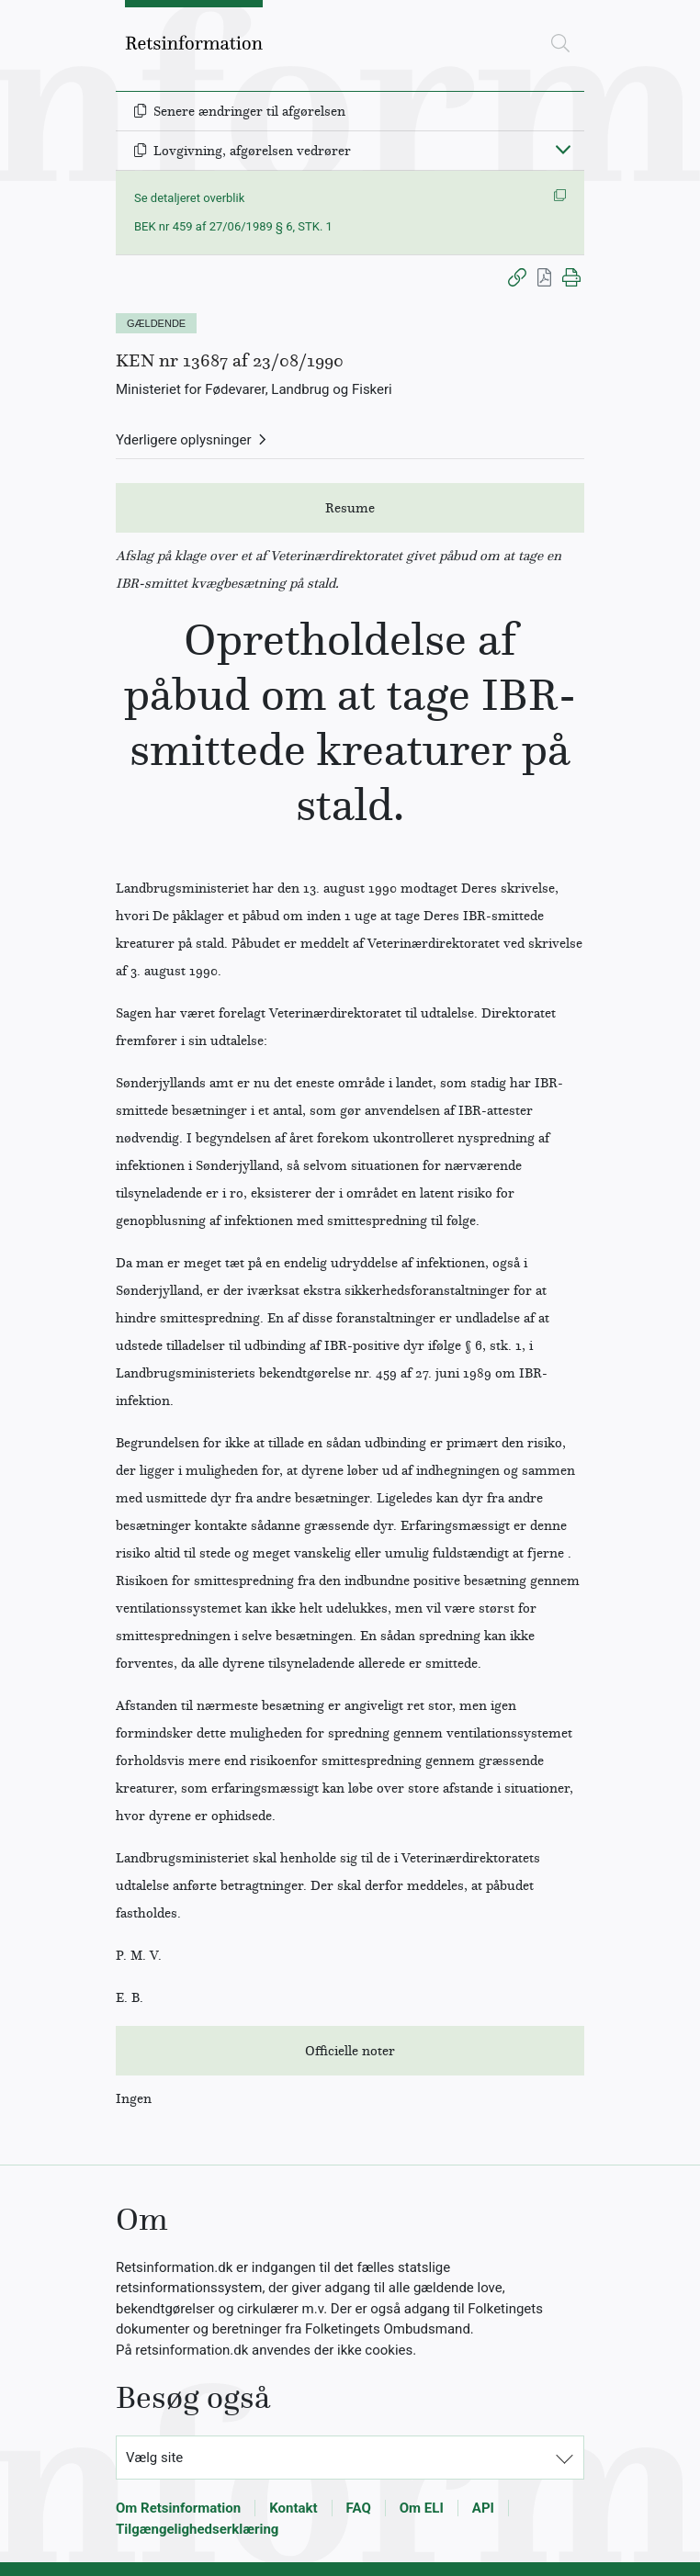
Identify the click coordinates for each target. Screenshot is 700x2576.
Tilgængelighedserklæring (197, 2529)
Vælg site (154, 2457)
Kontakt (293, 2508)
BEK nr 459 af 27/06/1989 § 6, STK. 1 (233, 226)
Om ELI (422, 2508)
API (483, 2508)
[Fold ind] (563, 148)
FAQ (358, 2508)
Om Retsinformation (178, 2508)
